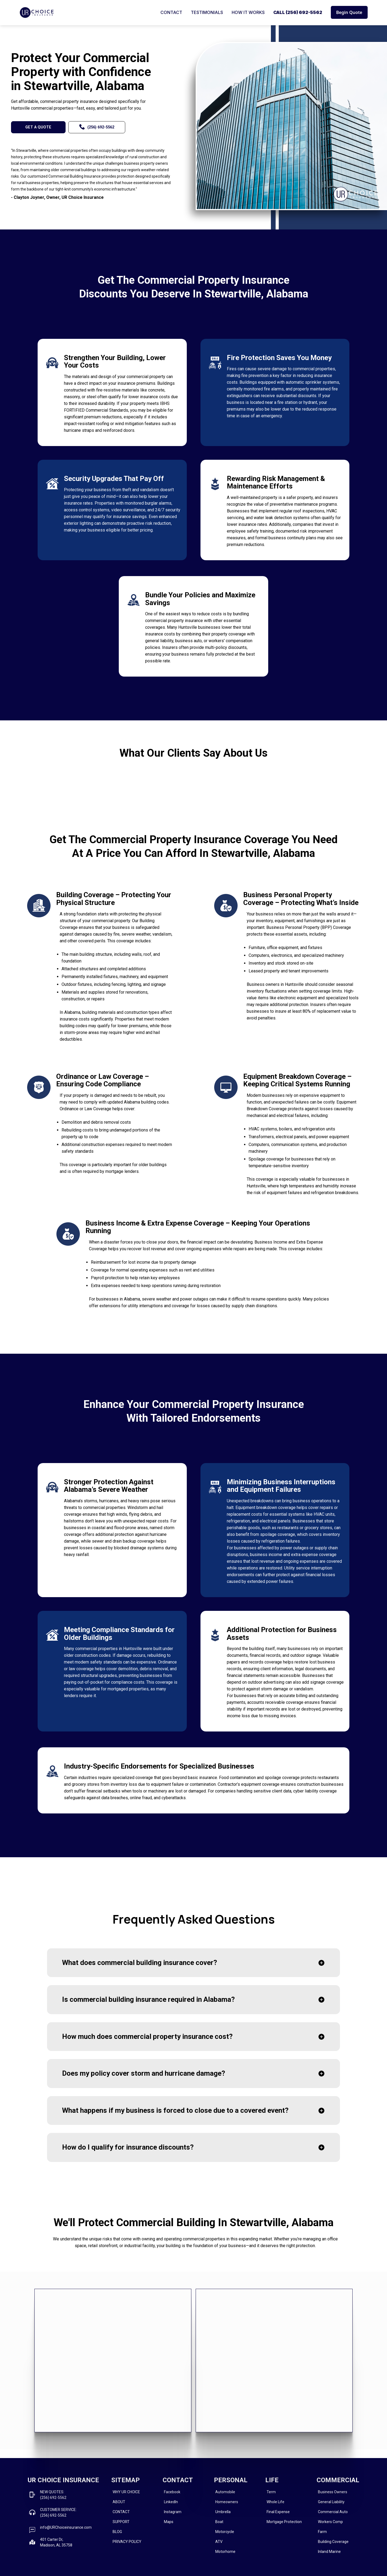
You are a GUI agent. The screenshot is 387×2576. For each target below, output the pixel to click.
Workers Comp (330, 2522)
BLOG (117, 2532)
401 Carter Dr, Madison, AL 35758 (56, 2542)
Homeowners (226, 2502)
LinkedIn (171, 2502)
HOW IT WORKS (248, 12)
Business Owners (332, 2492)
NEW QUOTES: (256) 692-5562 (53, 2495)
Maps (168, 2522)
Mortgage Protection (284, 2522)
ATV (219, 2541)
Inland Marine (329, 2551)
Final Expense (278, 2512)
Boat (219, 2522)
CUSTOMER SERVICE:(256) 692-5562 (58, 2512)
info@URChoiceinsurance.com (66, 2527)
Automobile (225, 2492)
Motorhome (225, 2551)
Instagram (172, 2512)
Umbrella (223, 2512)
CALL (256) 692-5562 (297, 12)
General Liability (331, 2502)
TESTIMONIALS (207, 12)
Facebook (172, 2492)
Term (271, 2492)
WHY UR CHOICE (126, 2492)
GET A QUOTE (38, 127)
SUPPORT (121, 2522)
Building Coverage (333, 2541)
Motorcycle (224, 2532)
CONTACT (171, 12)
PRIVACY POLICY (127, 2541)
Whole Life (275, 2502)
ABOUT (119, 2502)
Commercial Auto (333, 2512)
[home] (36, 12)
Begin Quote (349, 12)
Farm (322, 2532)
